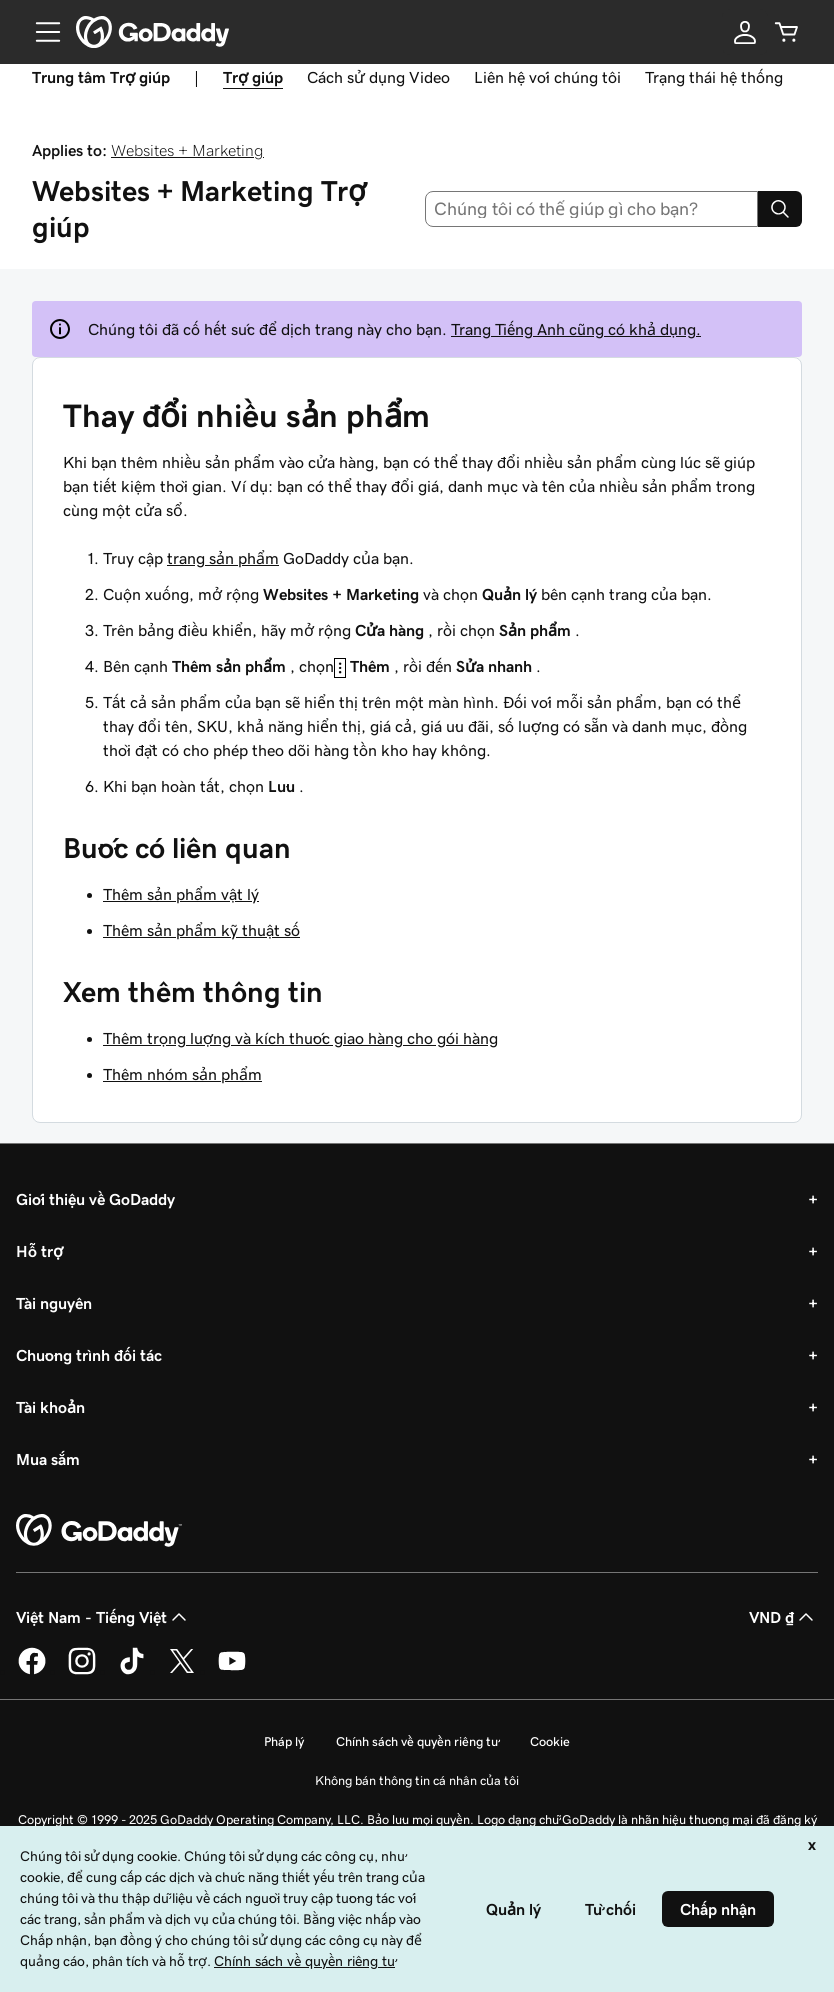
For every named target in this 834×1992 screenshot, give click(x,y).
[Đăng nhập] (745, 32)
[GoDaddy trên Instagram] (82, 1671)
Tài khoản (50, 1407)
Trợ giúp (253, 77)
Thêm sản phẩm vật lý (181, 894)
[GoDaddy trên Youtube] (232, 1671)
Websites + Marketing (187, 150)
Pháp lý (284, 1741)
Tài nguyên (54, 1303)
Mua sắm (48, 1459)
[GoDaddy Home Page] (99, 1531)
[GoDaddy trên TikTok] (132, 1671)
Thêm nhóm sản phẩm (182, 1074)
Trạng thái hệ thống (714, 77)
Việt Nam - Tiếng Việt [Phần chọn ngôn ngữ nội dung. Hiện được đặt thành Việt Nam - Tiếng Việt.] (103, 1617)
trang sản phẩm (223, 558)
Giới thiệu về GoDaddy (95, 1199)
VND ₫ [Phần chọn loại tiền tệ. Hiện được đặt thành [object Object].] (783, 1617)
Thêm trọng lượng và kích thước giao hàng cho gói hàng (300, 1038)
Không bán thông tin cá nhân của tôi (417, 1780)
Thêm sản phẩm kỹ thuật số (201, 930)
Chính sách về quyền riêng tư (417, 1741)
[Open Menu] (40, 32)
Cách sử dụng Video (378, 77)
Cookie (550, 1741)
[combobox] (592, 209)
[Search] (780, 209)
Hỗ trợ (39, 1251)
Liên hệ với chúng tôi (547, 77)
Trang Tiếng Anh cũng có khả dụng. (576, 329)
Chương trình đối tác (89, 1355)
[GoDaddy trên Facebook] (32, 1671)
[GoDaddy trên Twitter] (182, 1671)
